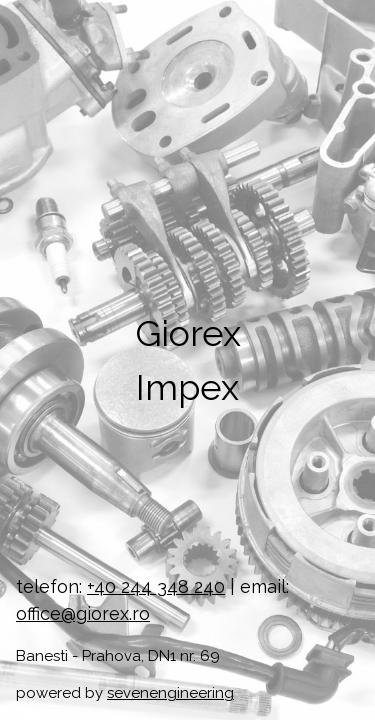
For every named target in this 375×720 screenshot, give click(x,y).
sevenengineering (170, 693)
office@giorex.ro (83, 613)
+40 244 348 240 (156, 586)
